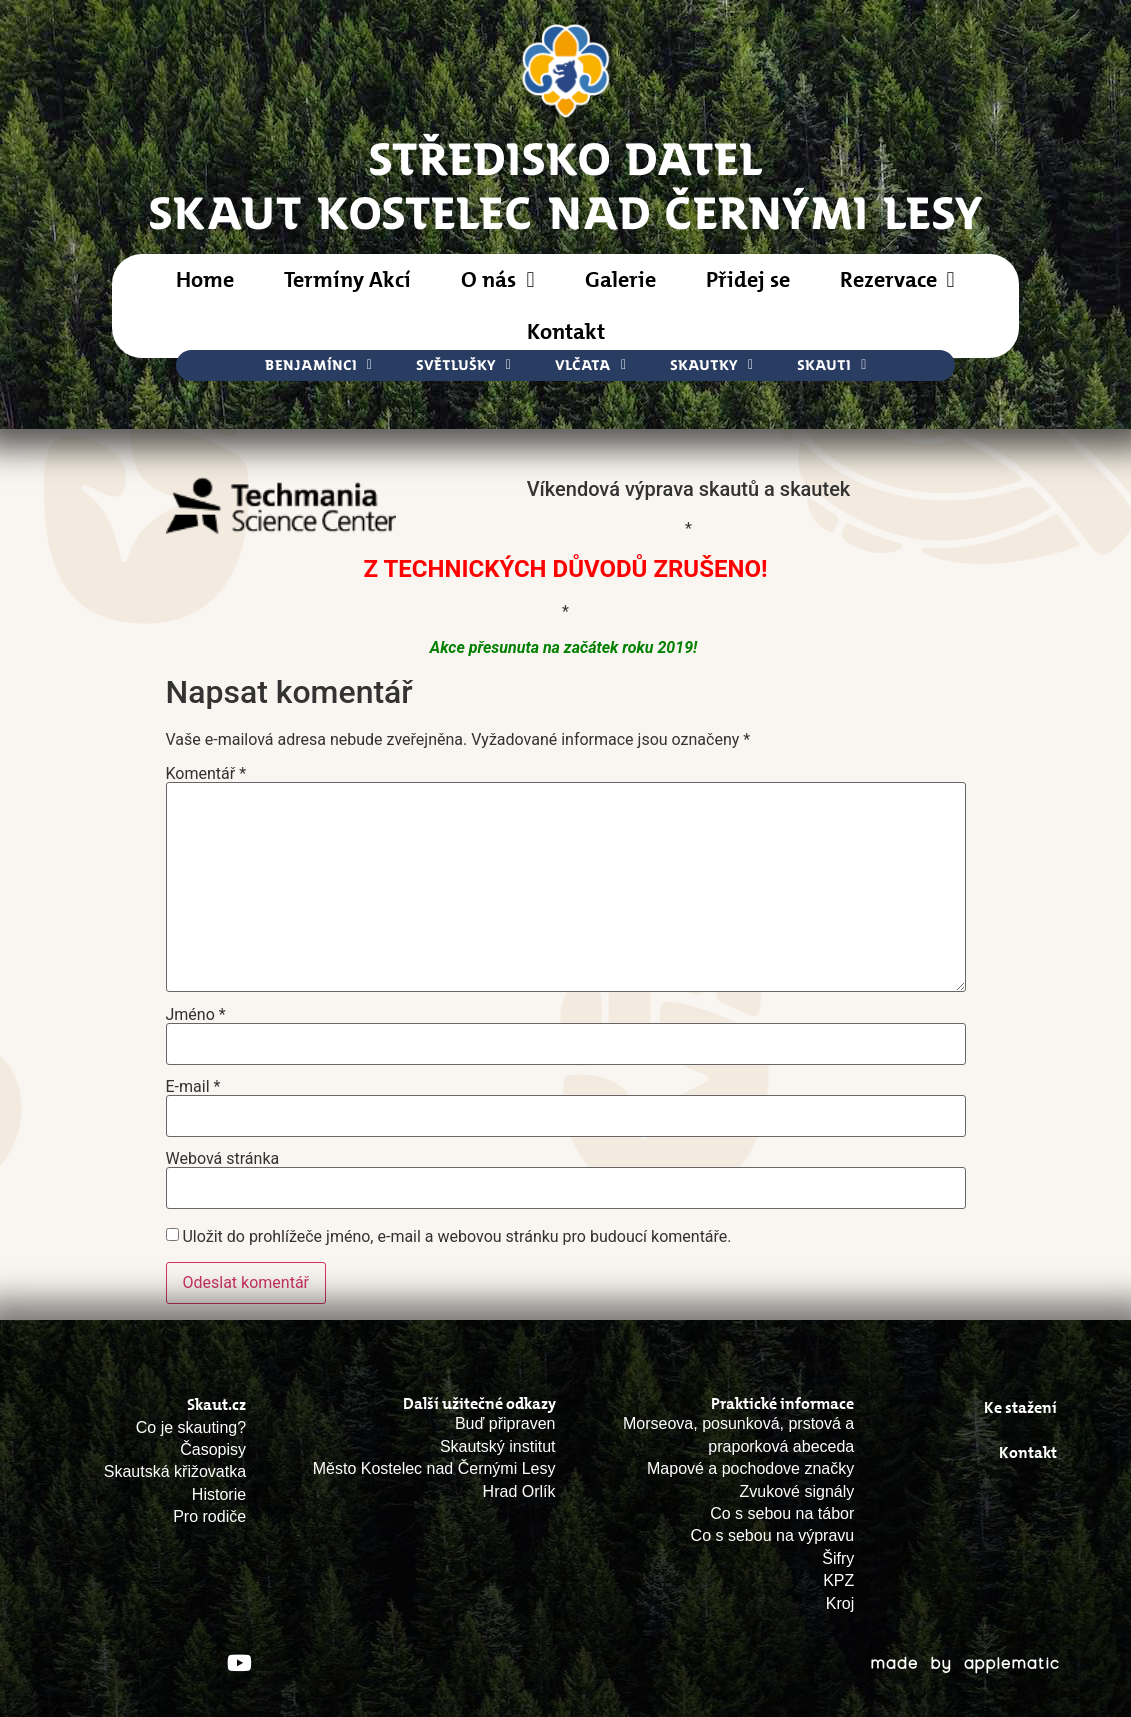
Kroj (840, 1603)
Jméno (196, 1015)
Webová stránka (223, 1159)
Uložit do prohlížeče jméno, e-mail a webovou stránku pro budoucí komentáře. (456, 1237)
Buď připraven (505, 1423)
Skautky (711, 365)
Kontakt (566, 331)
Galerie (620, 279)
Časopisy (213, 1449)
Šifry (838, 1558)
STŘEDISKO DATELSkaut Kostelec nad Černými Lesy (566, 184)
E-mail (193, 1087)
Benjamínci (318, 365)
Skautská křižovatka (175, 1471)
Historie (219, 1494)
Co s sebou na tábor (782, 1513)
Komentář (206, 774)
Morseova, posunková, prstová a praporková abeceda (738, 1434)
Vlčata (590, 365)
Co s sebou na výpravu (773, 1535)
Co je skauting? (191, 1427)
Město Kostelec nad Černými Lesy (434, 1468)
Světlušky (463, 365)
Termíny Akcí (347, 279)
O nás (497, 280)
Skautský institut (498, 1446)
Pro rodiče (209, 1516)
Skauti (831, 365)
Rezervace (897, 280)
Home (205, 279)
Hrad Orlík (519, 1491)
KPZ (838, 1580)
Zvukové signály (797, 1491)
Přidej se (748, 279)
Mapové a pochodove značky (750, 1468)
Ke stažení (1020, 1407)
